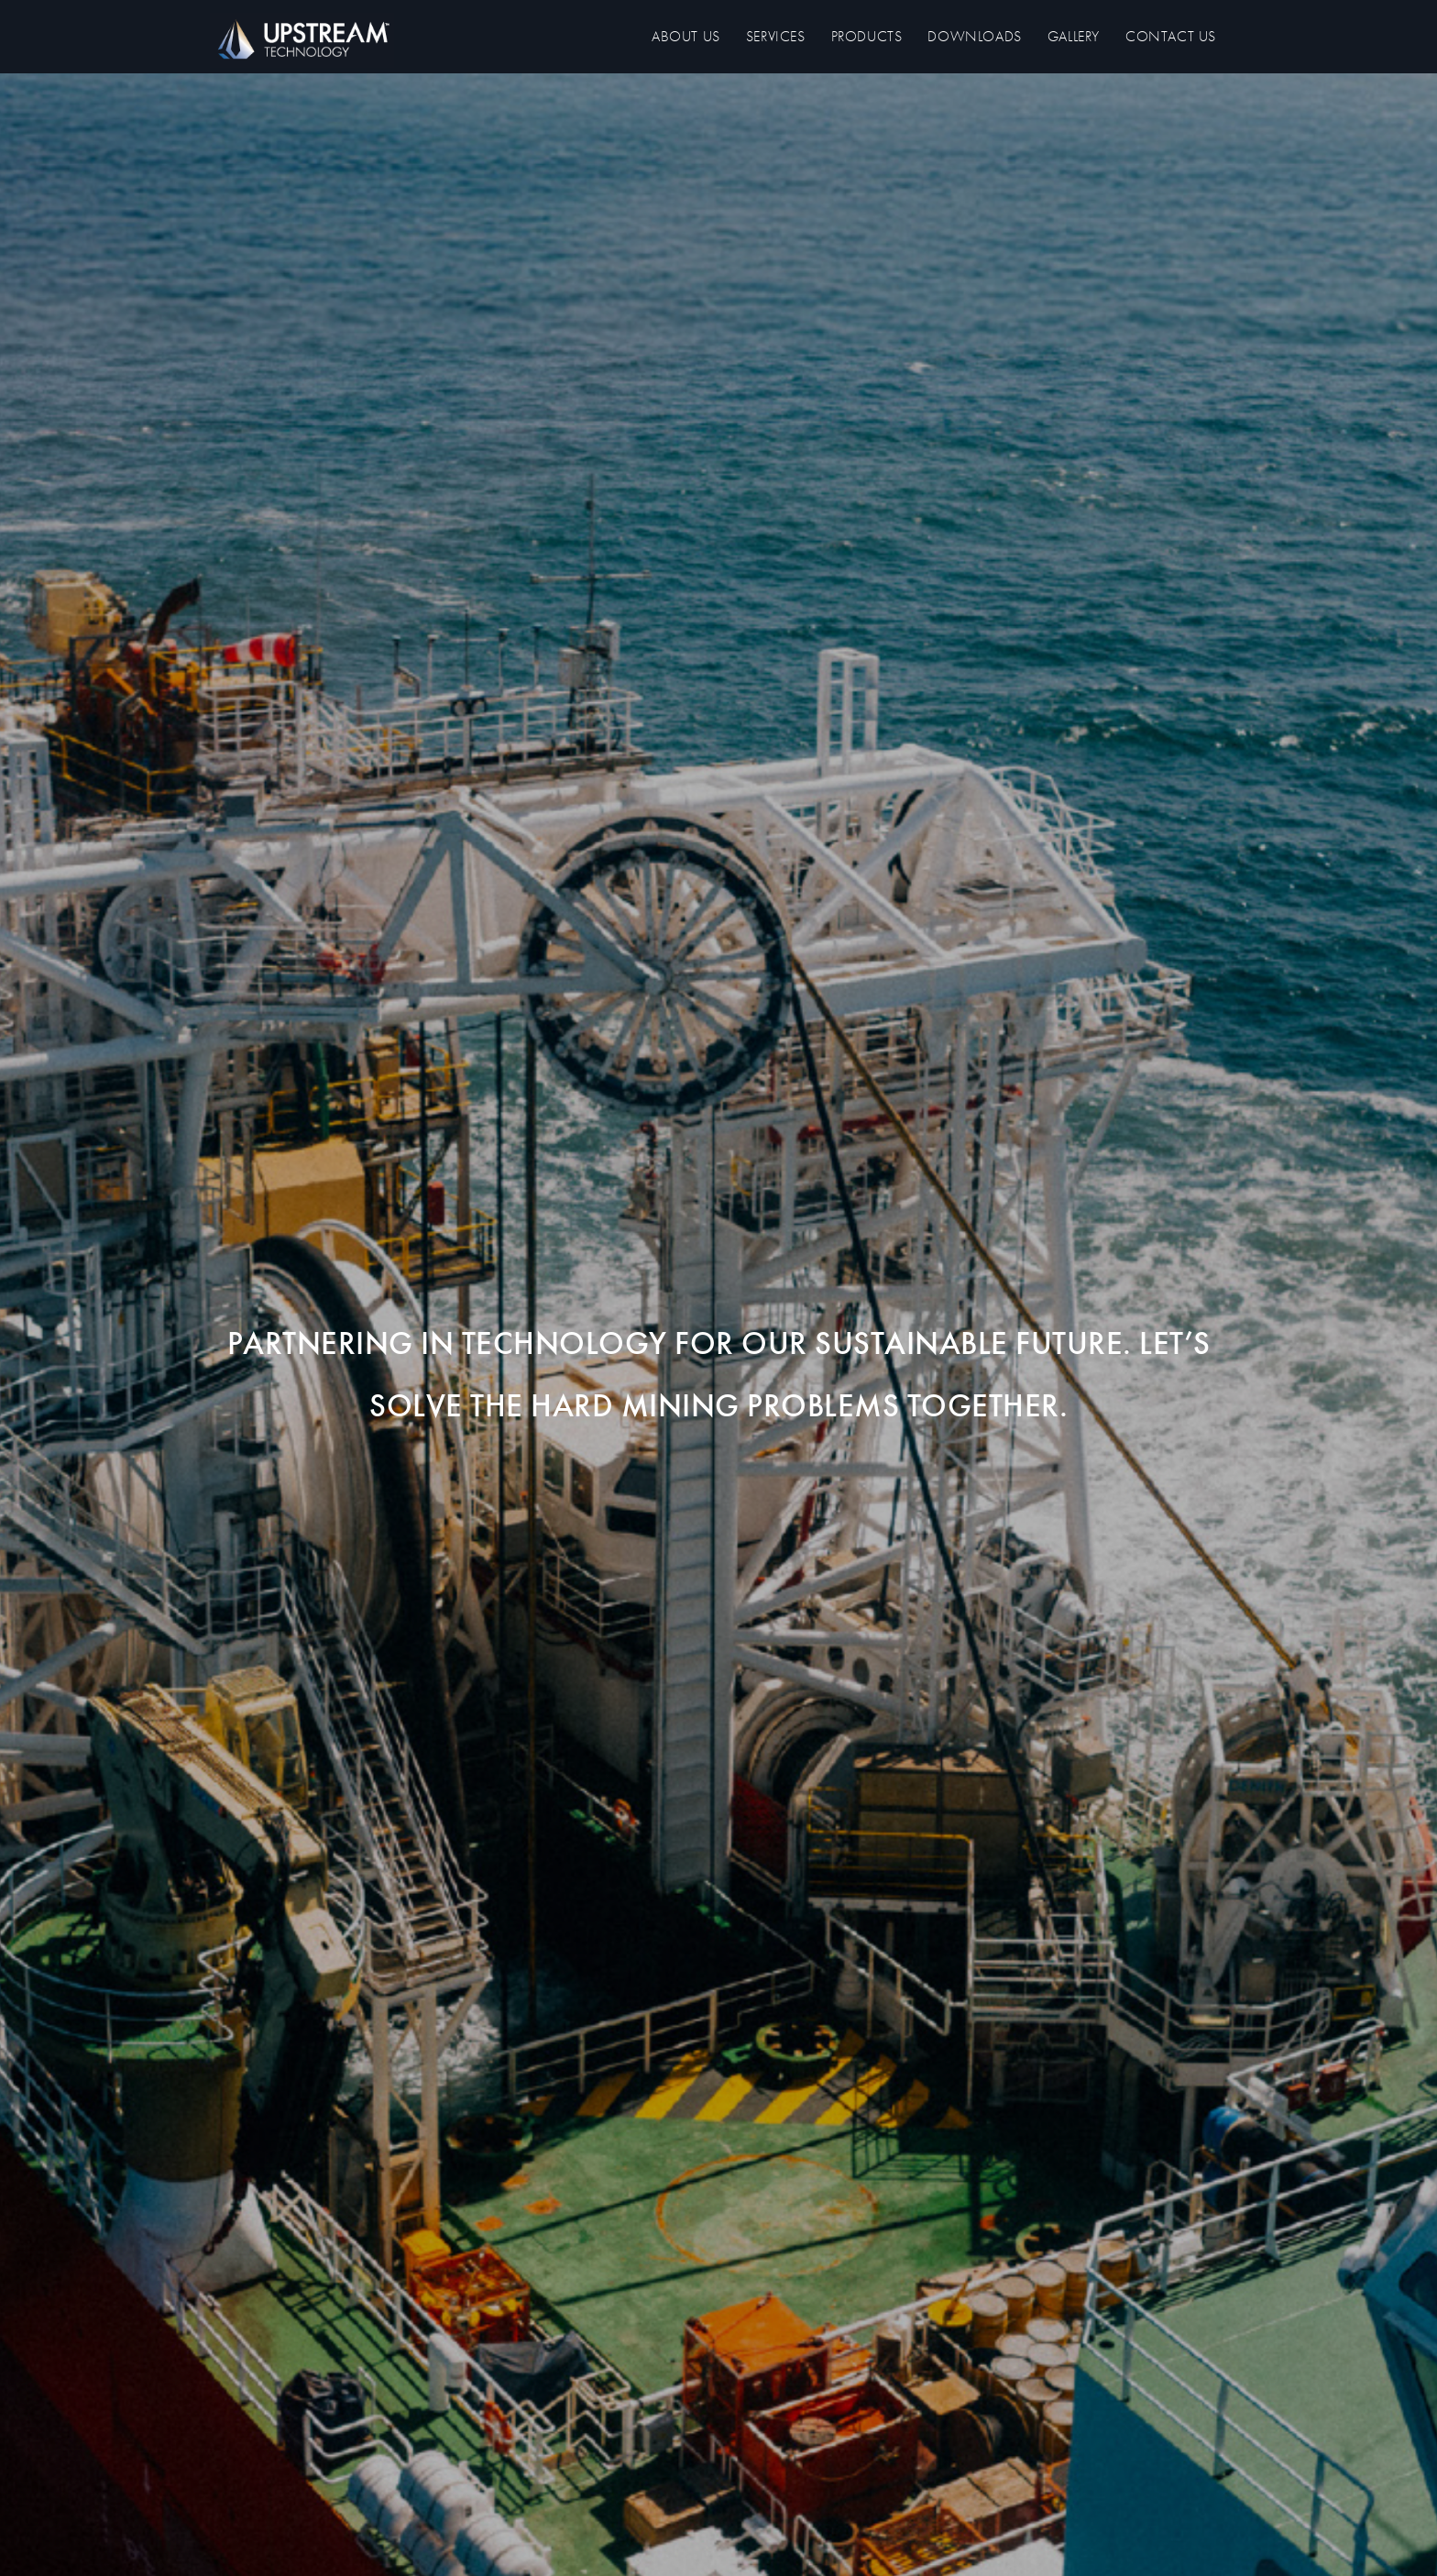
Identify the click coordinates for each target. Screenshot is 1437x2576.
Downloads (974, 36)
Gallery (1074, 36)
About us (686, 36)
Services (776, 36)
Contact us (1170, 36)
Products (867, 36)
